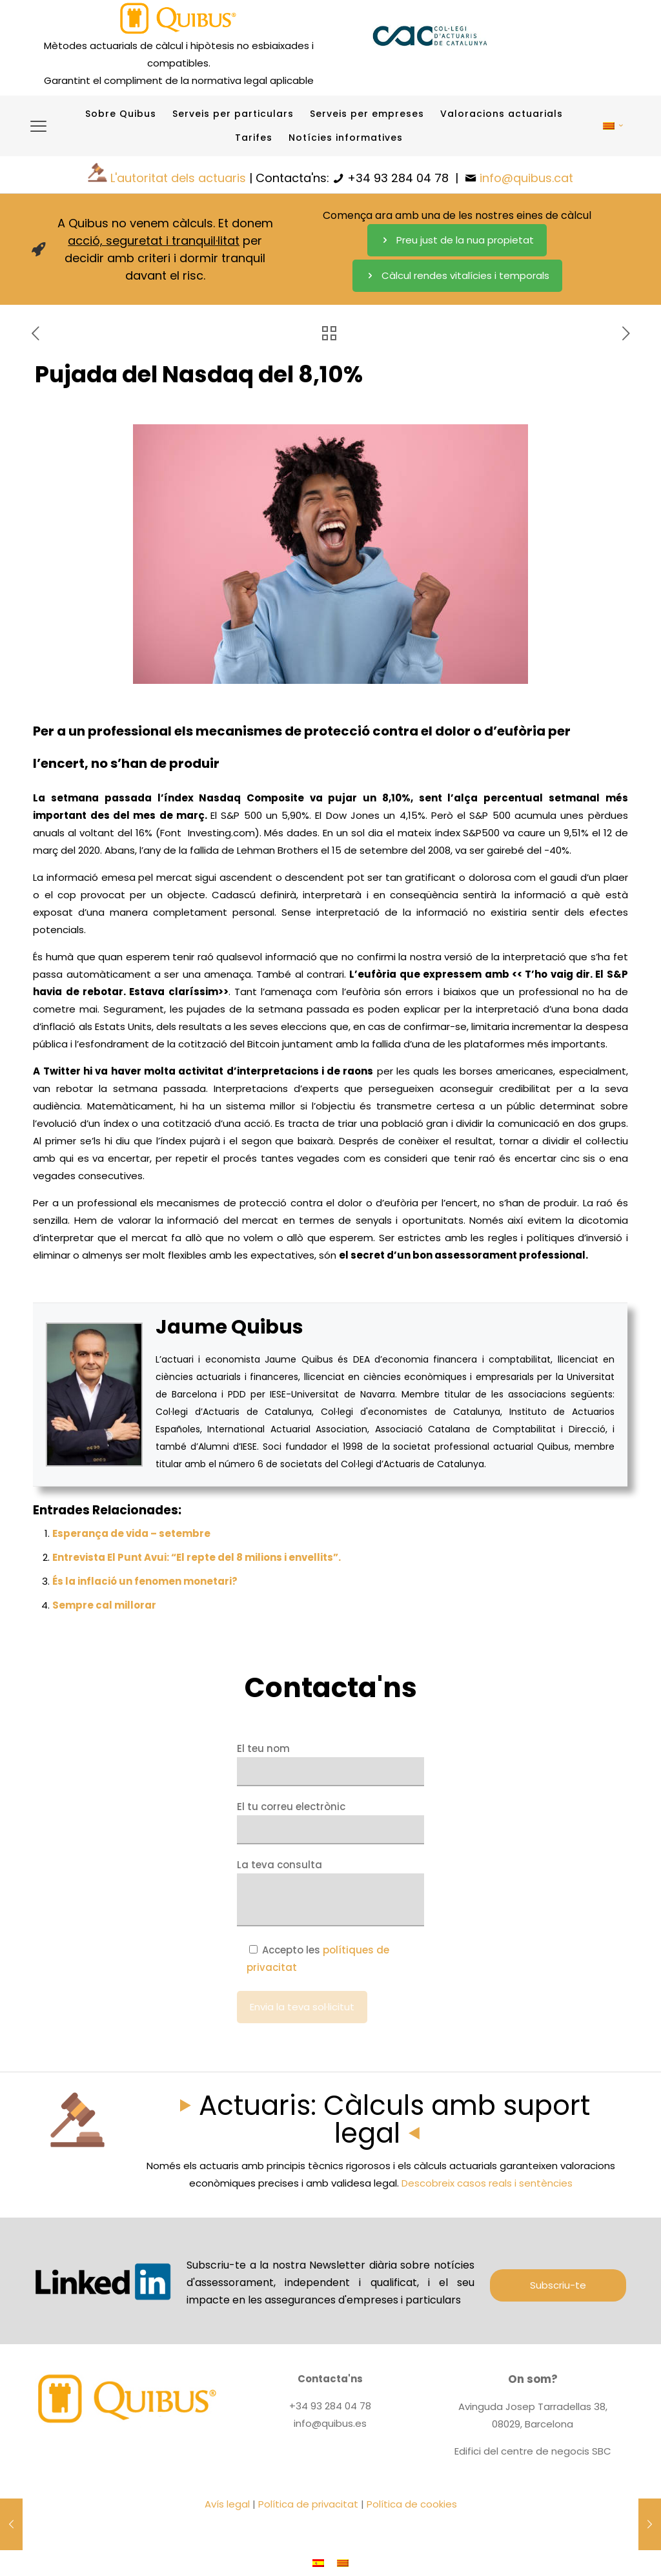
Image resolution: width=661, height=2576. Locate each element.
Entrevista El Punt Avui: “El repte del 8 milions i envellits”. (196, 1557)
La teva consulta (330, 1892)
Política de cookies (412, 2504)
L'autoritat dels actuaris (178, 178)
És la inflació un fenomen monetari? (145, 1581)
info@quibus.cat (526, 178)
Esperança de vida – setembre (131, 1533)
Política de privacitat (308, 2504)
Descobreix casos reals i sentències (487, 2183)
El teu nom (330, 1764)
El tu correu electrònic (330, 1822)
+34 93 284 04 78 (398, 178)
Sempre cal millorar (104, 1605)
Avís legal (227, 2504)
